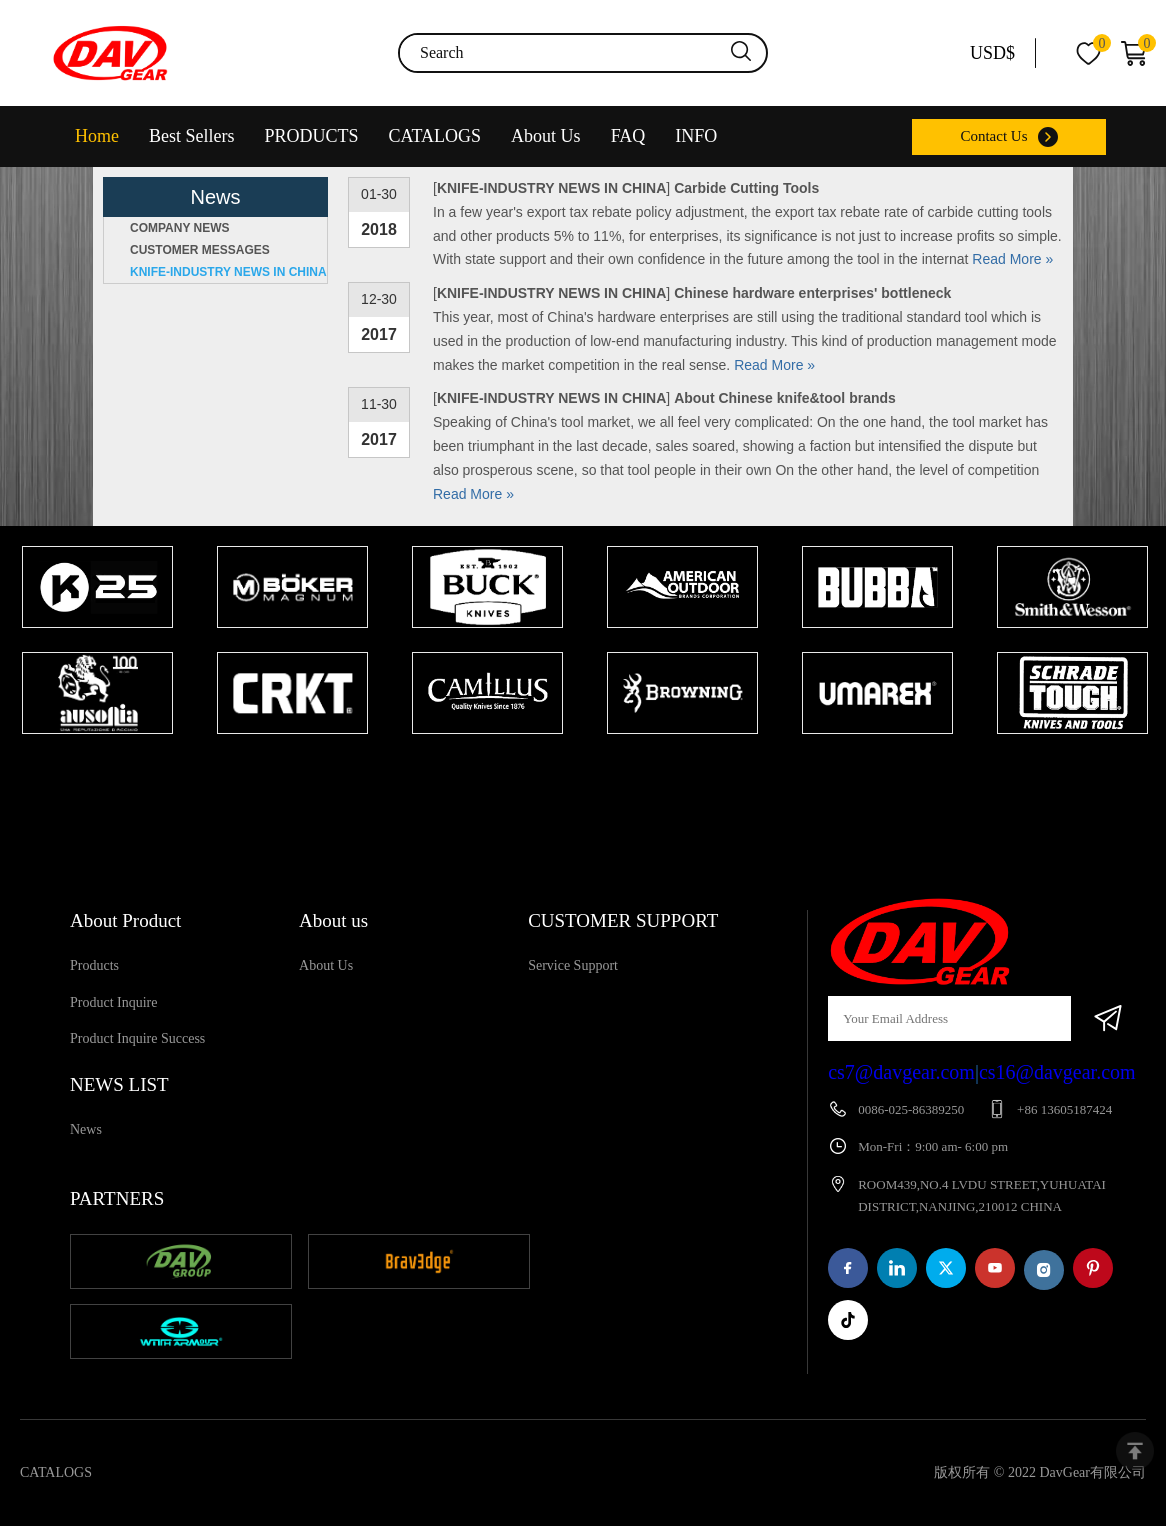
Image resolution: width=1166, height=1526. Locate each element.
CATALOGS (435, 136)
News (86, 1129)
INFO (696, 136)
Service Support (573, 965)
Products (94, 965)
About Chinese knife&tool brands (785, 398)
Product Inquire (113, 1002)
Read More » (1012, 259)
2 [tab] (603, 773)
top (1135, 1451)
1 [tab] (573, 773)
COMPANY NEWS (180, 228)
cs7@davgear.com (901, 1072)
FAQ (628, 136)
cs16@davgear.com (1057, 1072)
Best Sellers (192, 136)
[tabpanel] (97, 642)
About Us (546, 136)
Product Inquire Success (137, 1038)
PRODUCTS (312, 136)
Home (97, 136)
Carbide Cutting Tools (746, 188)
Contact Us (993, 136)
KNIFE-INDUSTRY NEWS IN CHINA (228, 272)
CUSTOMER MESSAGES (200, 250)
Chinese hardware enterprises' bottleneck (812, 293)
